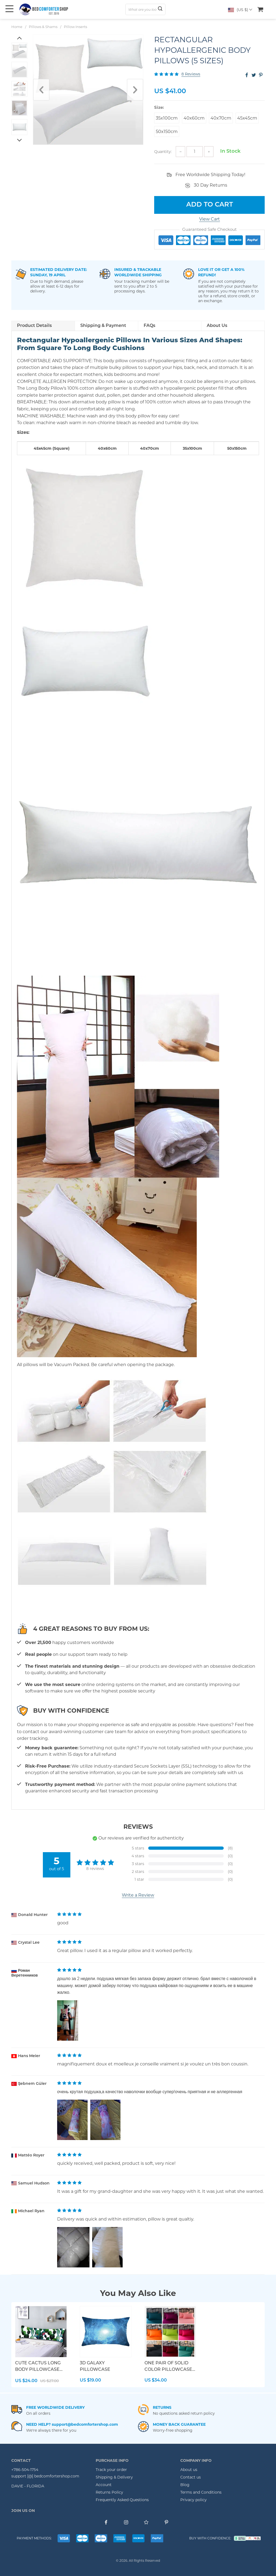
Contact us (190, 2477)
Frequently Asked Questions (122, 2499)
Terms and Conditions (201, 2492)
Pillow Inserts (75, 27)
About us (188, 2469)
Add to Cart (209, 205)
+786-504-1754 (24, 2469)
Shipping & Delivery (114, 2477)
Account (104, 2484)
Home (16, 27)
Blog (184, 2484)
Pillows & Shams (43, 27)
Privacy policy (193, 2499)
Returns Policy (109, 2492)
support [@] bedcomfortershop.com (45, 2476)
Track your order (111, 2469)
